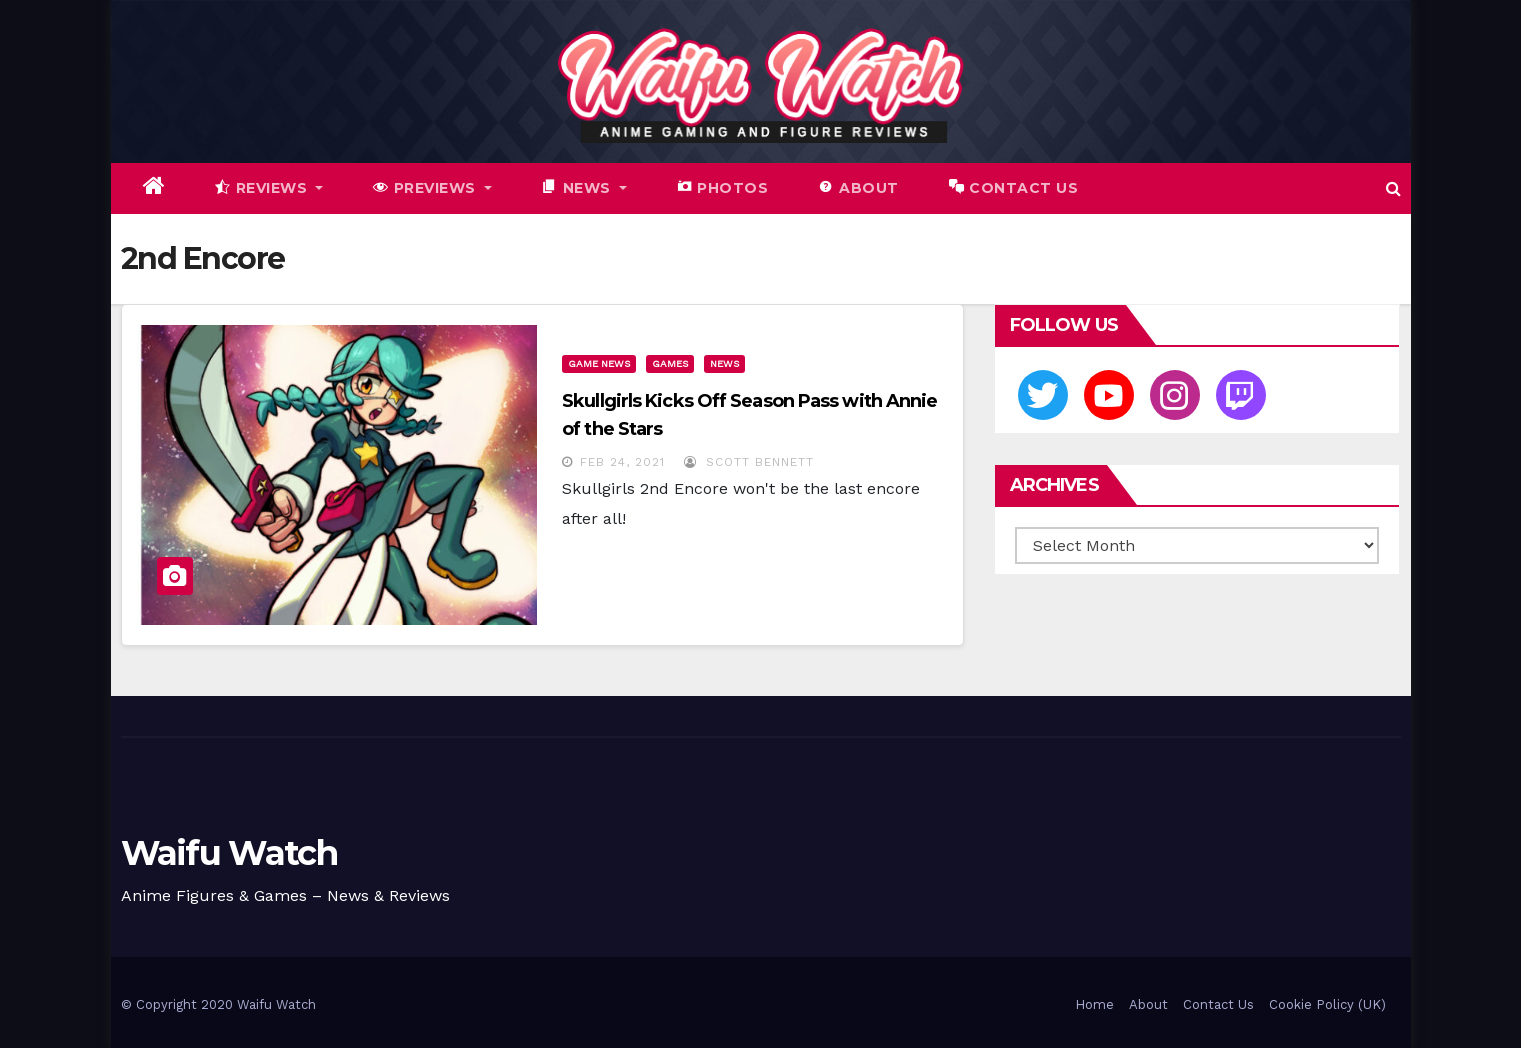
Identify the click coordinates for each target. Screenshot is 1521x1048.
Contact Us (1218, 1004)
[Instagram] (1175, 395)
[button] (1393, 188)
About (1148, 1004)
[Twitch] (1241, 395)
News (724, 363)
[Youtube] (1109, 395)
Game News (599, 363)
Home (1094, 1004)
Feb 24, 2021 (622, 462)
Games (670, 363)
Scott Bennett (749, 462)
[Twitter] (1043, 395)
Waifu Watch (229, 853)
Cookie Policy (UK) (1327, 1004)
